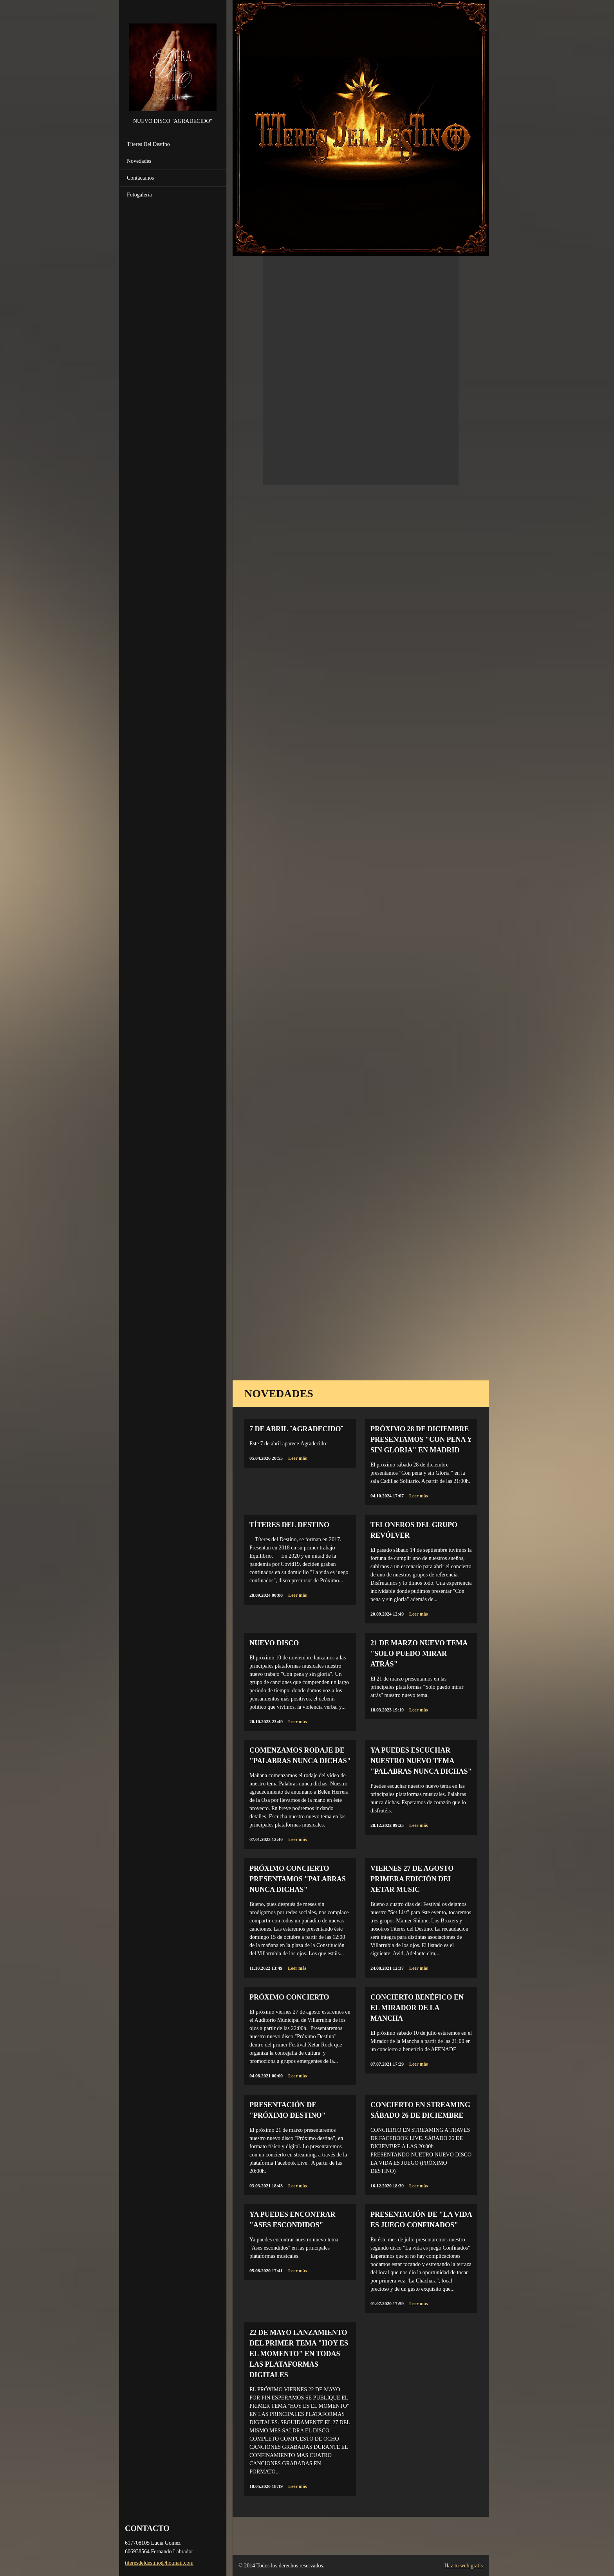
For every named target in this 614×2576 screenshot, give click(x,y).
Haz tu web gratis (463, 2566)
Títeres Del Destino (148, 144)
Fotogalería (139, 195)
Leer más (297, 1458)
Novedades (139, 161)
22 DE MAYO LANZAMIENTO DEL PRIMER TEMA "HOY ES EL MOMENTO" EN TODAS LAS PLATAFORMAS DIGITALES (298, 2354)
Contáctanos (140, 178)
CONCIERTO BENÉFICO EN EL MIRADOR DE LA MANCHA (417, 2007)
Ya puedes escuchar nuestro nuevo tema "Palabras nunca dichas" (421, 1760)
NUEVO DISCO (274, 1643)
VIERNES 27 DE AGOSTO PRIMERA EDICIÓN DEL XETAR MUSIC (411, 1878)
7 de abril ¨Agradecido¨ (296, 1429)
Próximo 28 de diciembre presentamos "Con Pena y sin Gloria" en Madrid (421, 1439)
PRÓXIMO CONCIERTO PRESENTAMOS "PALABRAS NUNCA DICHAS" (297, 1878)
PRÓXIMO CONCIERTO (289, 1997)
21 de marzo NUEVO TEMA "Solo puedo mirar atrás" (418, 1653)
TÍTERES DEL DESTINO (289, 1525)
